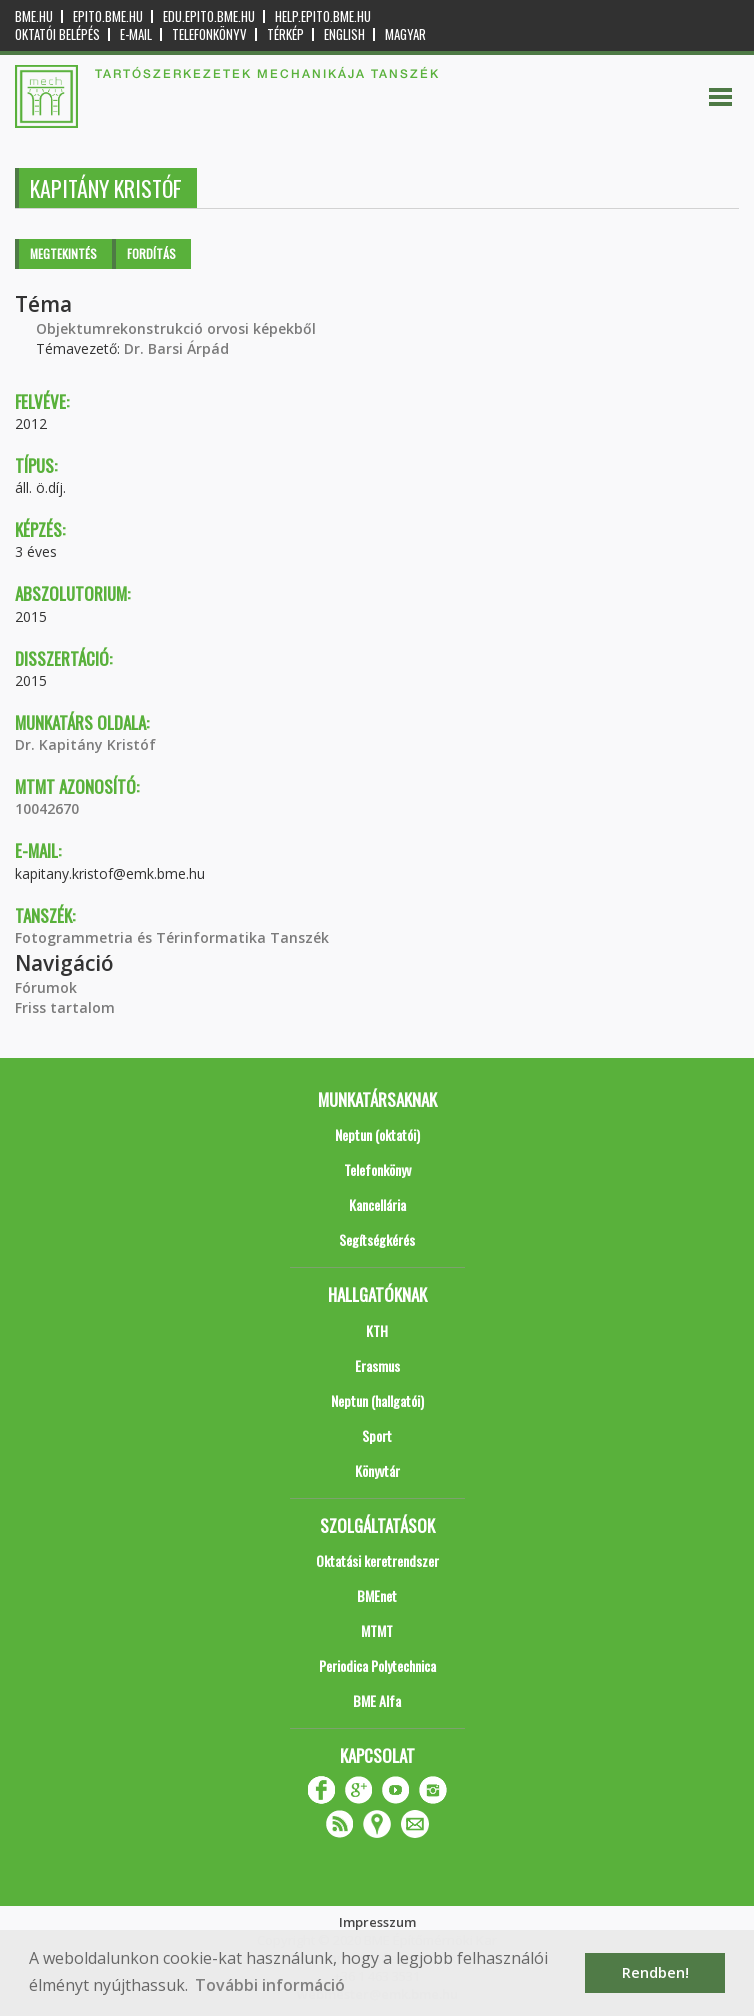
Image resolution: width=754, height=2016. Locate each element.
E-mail (136, 34)
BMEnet (377, 1595)
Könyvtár (377, 1470)
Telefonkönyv (209, 34)
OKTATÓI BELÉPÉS (57, 34)
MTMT (377, 1630)
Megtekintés (63, 253)
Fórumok (46, 987)
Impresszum (377, 1922)
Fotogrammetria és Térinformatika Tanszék (172, 937)
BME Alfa (377, 1700)
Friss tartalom (65, 1007)
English (344, 34)
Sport (377, 1435)
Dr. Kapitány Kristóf (85, 744)
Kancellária (377, 1204)
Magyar (405, 34)
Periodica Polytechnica (377, 1665)
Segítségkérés (377, 1239)
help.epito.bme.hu (323, 16)
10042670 (47, 808)
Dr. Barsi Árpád (176, 348)
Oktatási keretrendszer (377, 1560)
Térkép (285, 34)
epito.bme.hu (108, 16)
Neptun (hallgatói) (377, 1400)
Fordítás (151, 253)
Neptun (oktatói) (377, 1134)
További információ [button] (270, 1985)
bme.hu (34, 16)
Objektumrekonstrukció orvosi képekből (176, 328)
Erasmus (377, 1365)
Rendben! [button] (655, 1972)
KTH (377, 1330)
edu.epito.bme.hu (209, 16)
